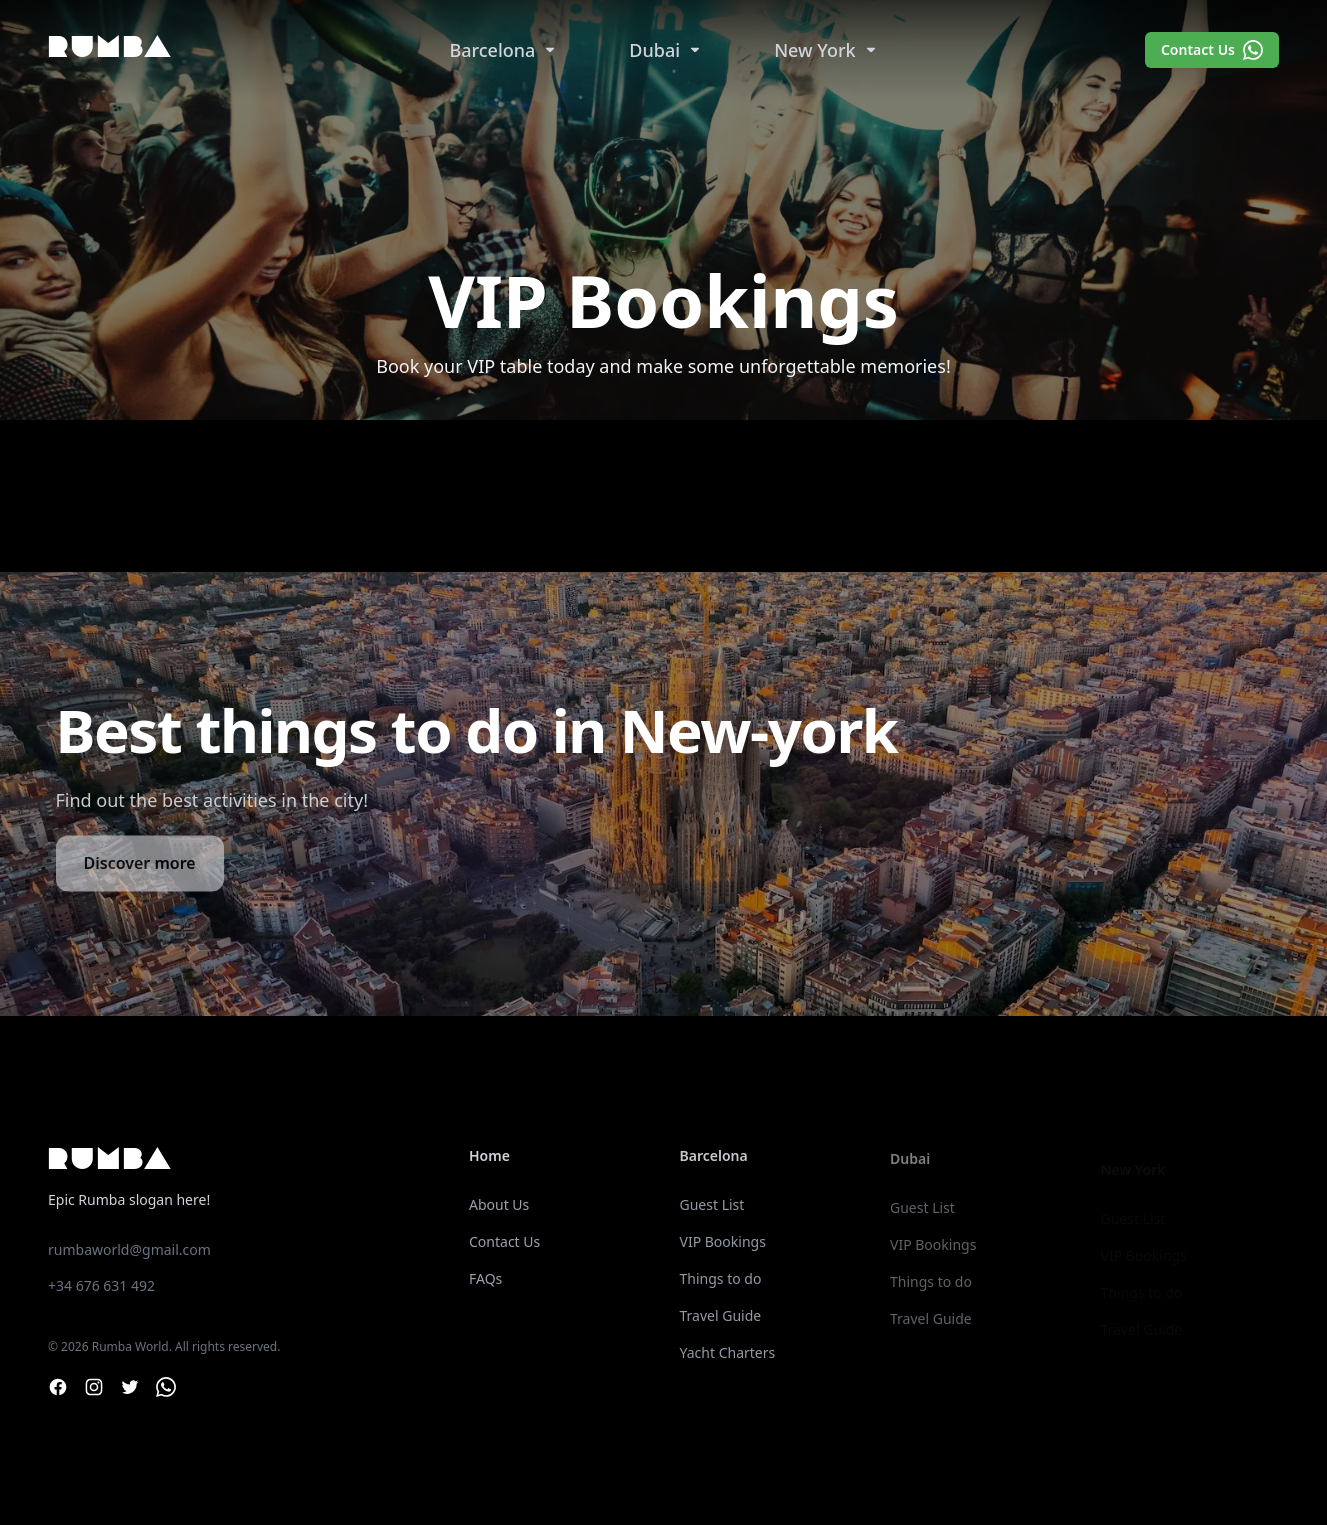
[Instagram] (94, 1387)
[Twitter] (130, 1387)
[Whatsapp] (166, 1387)
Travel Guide (721, 1320)
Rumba (110, 49)
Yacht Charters (728, 1357)
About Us (499, 1204)
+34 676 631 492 (101, 1285)
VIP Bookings (723, 1246)
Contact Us (1212, 50)
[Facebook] (58, 1387)
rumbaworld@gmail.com (129, 1249)
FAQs (485, 1278)
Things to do (721, 1283)
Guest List (712, 1209)
